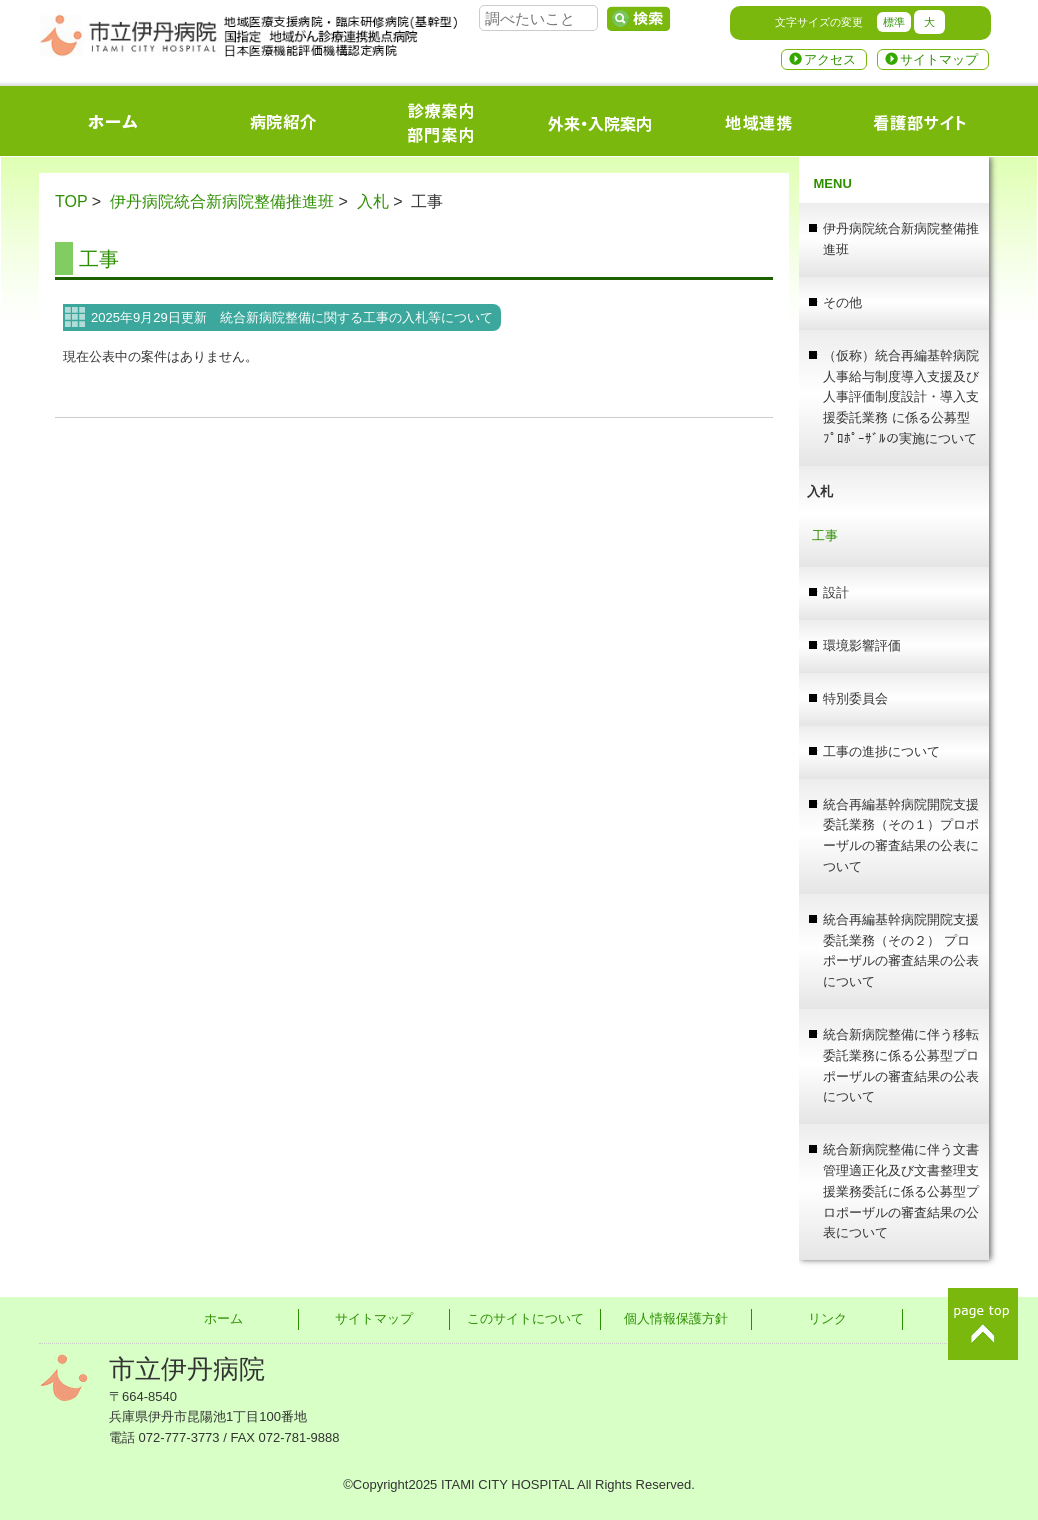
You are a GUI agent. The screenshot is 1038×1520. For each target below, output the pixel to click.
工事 (99, 259)
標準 (894, 22)
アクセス (830, 59)
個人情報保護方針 (676, 1318)
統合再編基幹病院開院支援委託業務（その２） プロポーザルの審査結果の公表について (901, 950)
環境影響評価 (862, 645)
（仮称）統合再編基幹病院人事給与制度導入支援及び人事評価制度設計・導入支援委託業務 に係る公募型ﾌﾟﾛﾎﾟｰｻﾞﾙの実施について (901, 397)
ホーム (223, 1318)
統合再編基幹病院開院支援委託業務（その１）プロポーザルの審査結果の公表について (901, 835)
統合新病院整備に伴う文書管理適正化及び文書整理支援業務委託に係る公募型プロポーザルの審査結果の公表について (901, 1191)
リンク (827, 1318)
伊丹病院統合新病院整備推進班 (222, 201)
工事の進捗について (881, 751)
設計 (836, 592)
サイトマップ (939, 59)
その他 (842, 302)
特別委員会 (855, 698)
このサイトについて (525, 1318)
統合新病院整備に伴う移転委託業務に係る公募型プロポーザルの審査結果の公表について (901, 1065)
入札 (373, 201)
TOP (71, 201)
